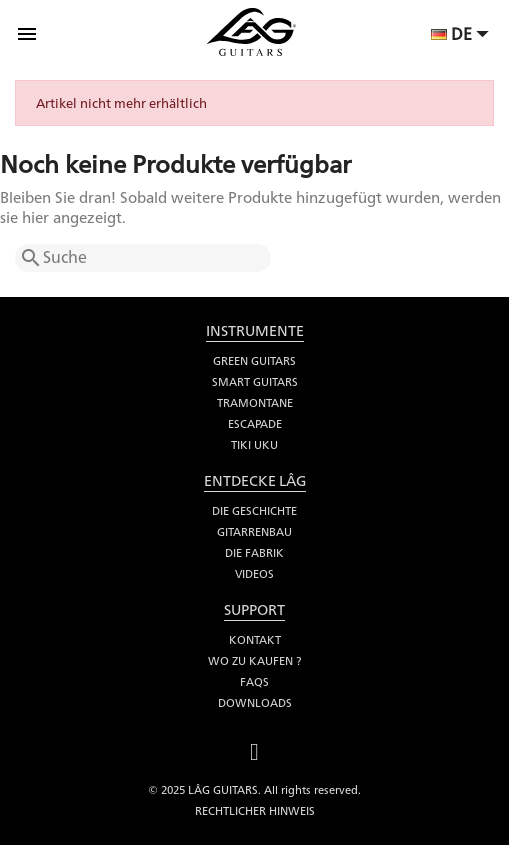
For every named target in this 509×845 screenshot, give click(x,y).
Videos (254, 574)
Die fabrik (254, 553)
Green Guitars (254, 361)
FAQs (254, 682)
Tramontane (255, 403)
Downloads (255, 703)
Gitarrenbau (254, 532)
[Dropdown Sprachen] (462, 36)
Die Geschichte (254, 511)
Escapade (255, 424)
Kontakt (255, 640)
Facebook (255, 749)
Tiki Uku (254, 445)
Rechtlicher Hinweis (255, 811)
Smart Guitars (255, 382)
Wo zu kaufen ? (254, 661)
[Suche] (143, 258)
